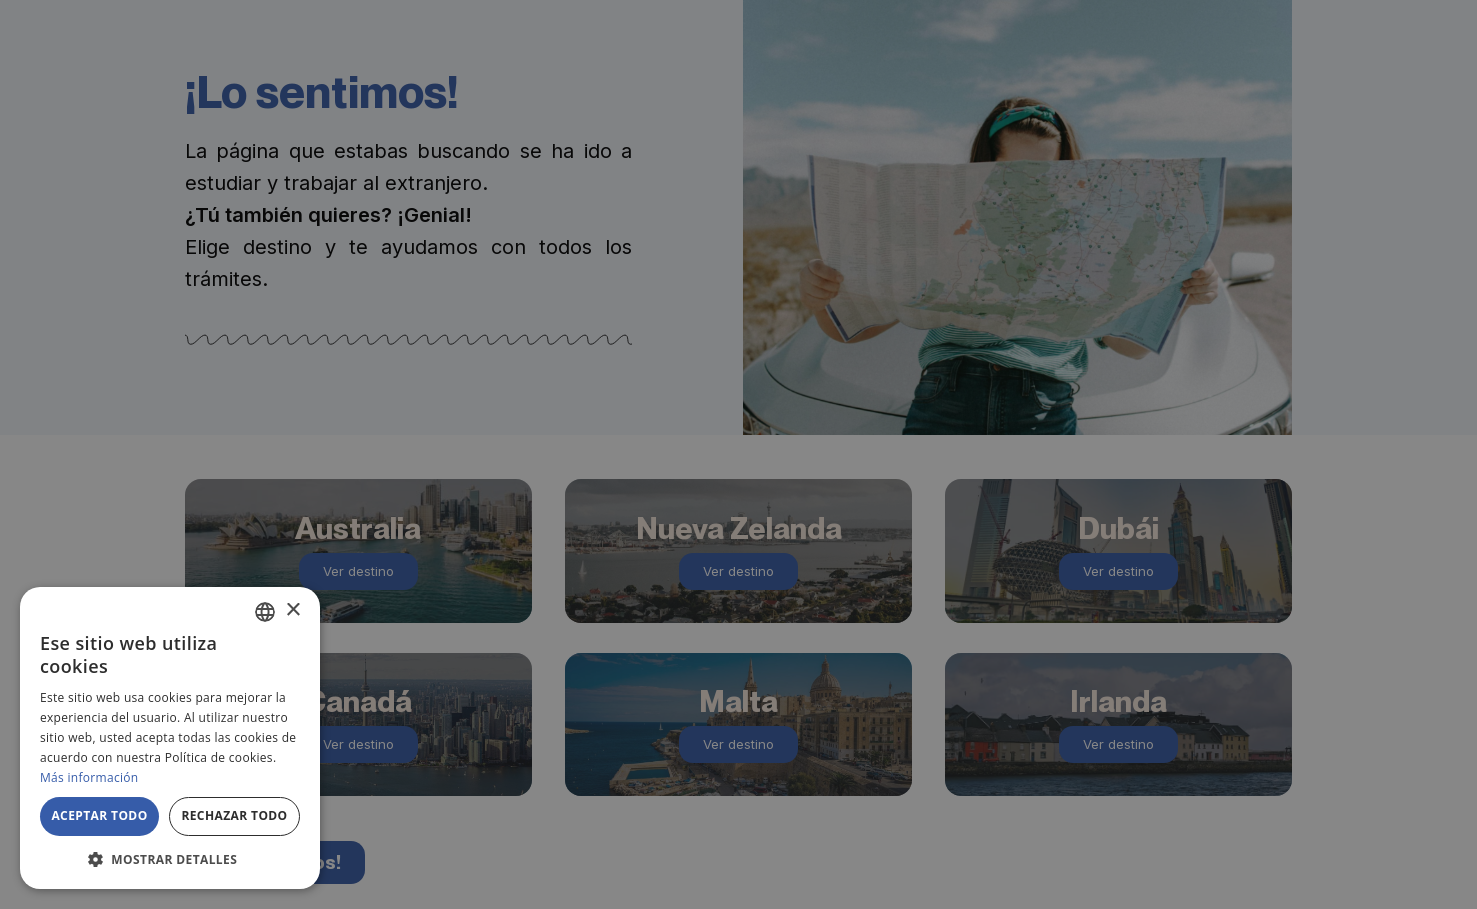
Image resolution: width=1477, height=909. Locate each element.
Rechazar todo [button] (234, 815)
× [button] (292, 610)
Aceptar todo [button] (99, 815)
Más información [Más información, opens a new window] (89, 777)
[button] (170, 859)
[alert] (738, 454)
